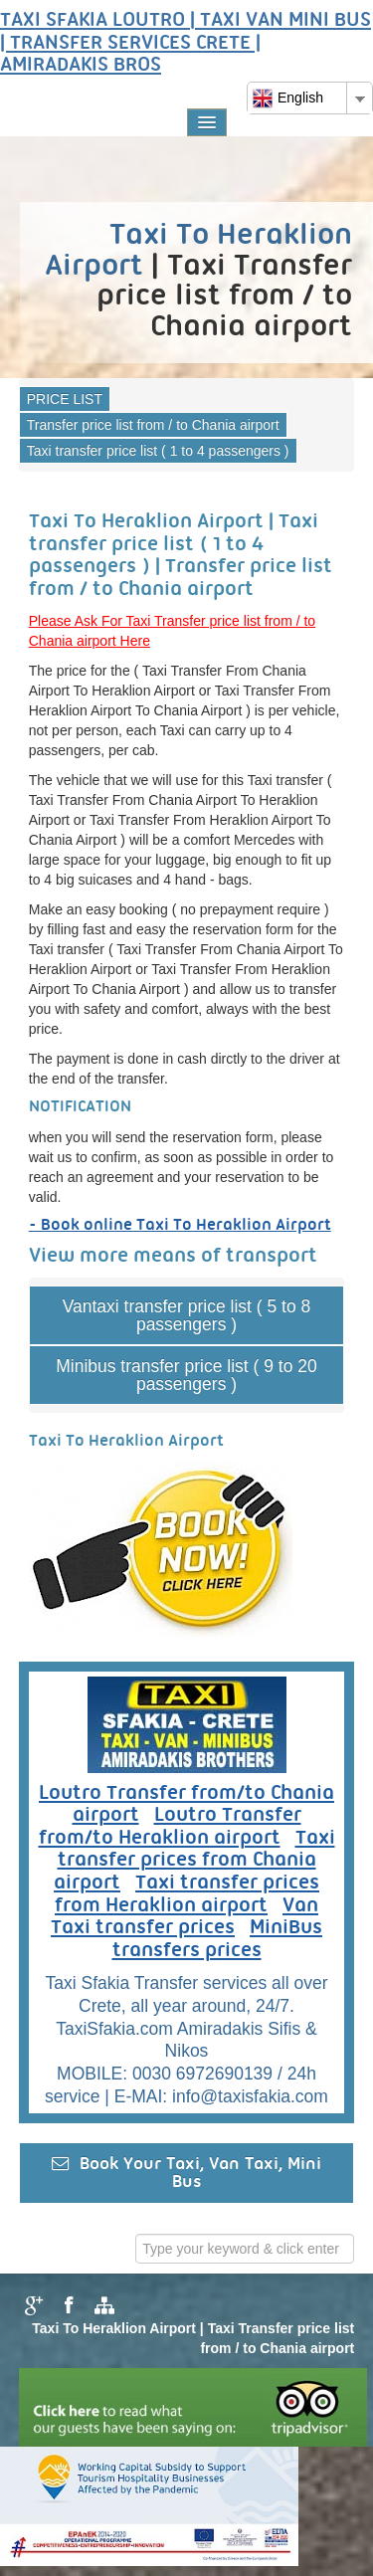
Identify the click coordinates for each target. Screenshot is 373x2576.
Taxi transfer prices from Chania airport (194, 1861)
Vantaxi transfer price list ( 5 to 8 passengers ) (187, 1315)
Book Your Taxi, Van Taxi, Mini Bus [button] (186, 2172)
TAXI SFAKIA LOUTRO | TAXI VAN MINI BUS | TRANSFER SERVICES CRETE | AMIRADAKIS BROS (185, 43)
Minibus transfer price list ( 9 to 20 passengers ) (186, 1375)
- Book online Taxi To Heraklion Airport (180, 1225)
